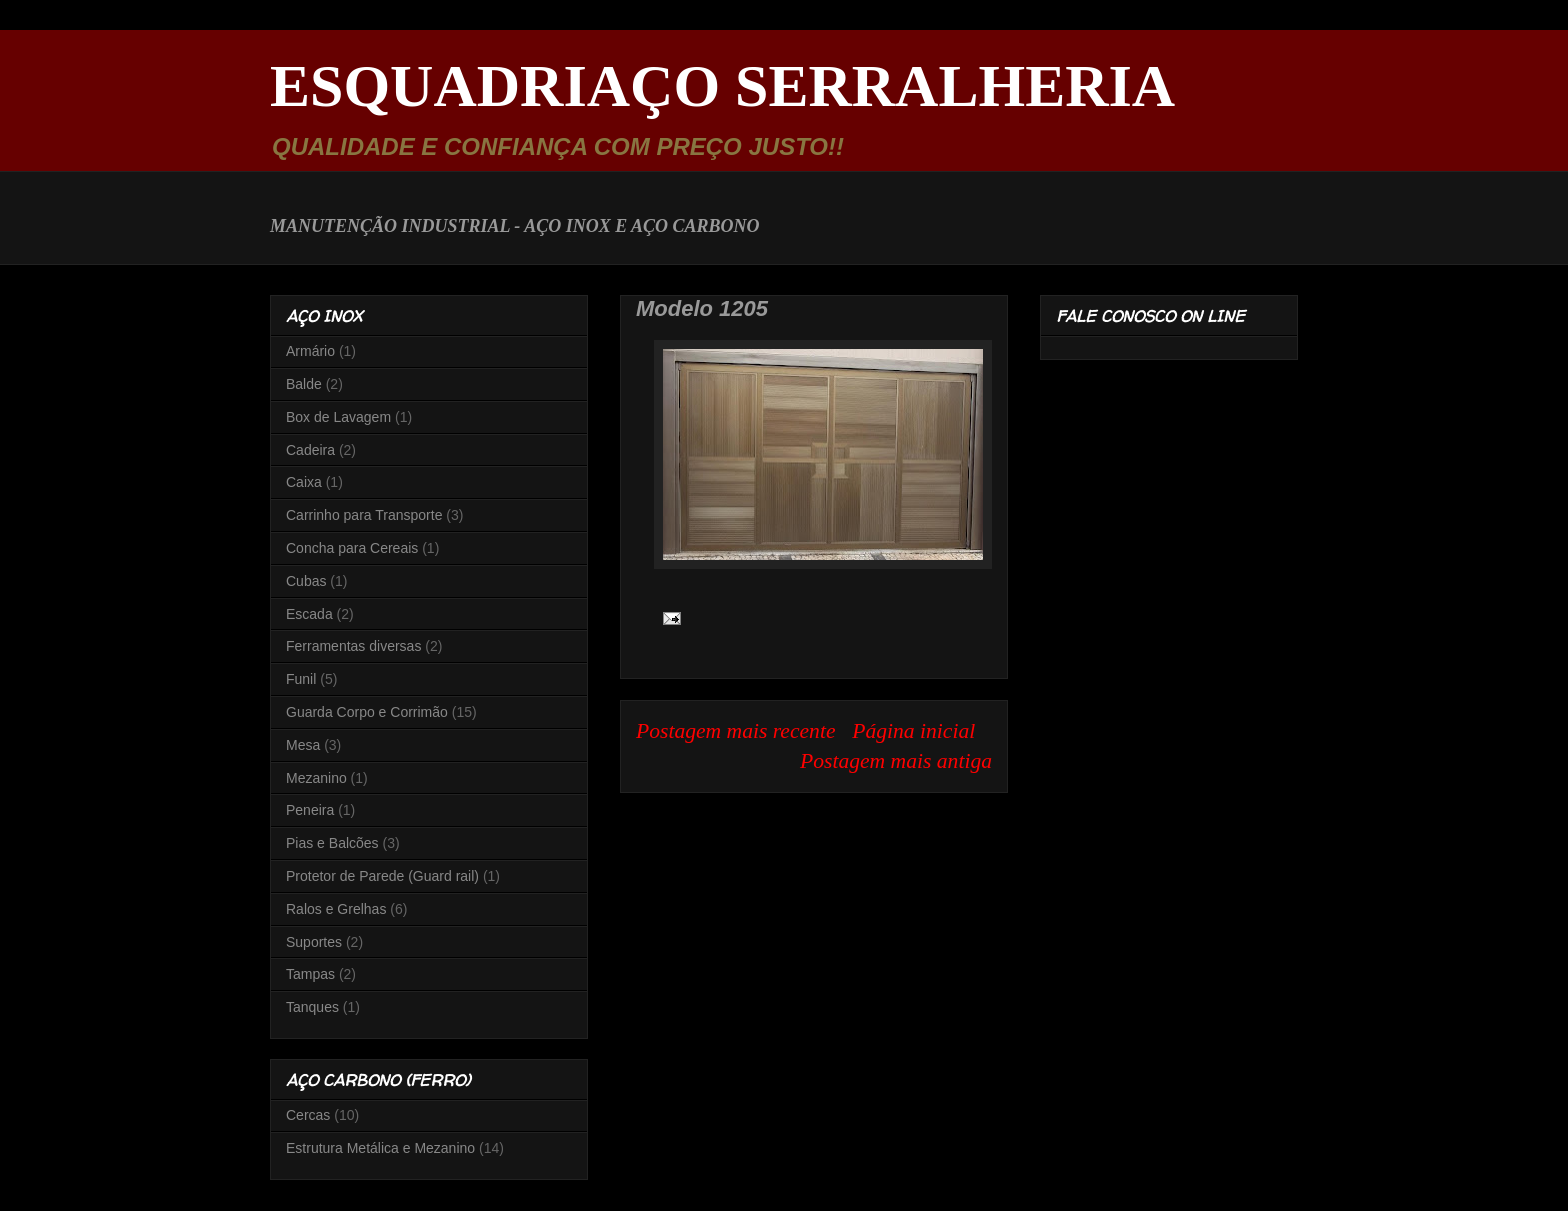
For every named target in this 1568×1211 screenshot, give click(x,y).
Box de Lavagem (338, 417)
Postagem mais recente (736, 731)
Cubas (306, 581)
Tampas (310, 974)
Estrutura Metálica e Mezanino (380, 1148)
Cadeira (310, 450)
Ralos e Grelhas (336, 909)
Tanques (312, 1007)
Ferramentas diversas (353, 646)
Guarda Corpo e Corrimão (367, 712)
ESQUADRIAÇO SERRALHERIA (722, 86)
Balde (304, 384)
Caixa (304, 482)
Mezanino (316, 778)
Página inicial (913, 731)
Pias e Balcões (332, 843)
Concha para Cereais (352, 548)
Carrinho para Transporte (364, 515)
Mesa (303, 745)
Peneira (310, 810)
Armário (310, 351)
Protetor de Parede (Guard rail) (382, 876)
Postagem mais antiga (896, 761)
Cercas (308, 1115)
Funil (301, 679)
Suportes (314, 942)
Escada (309, 614)
